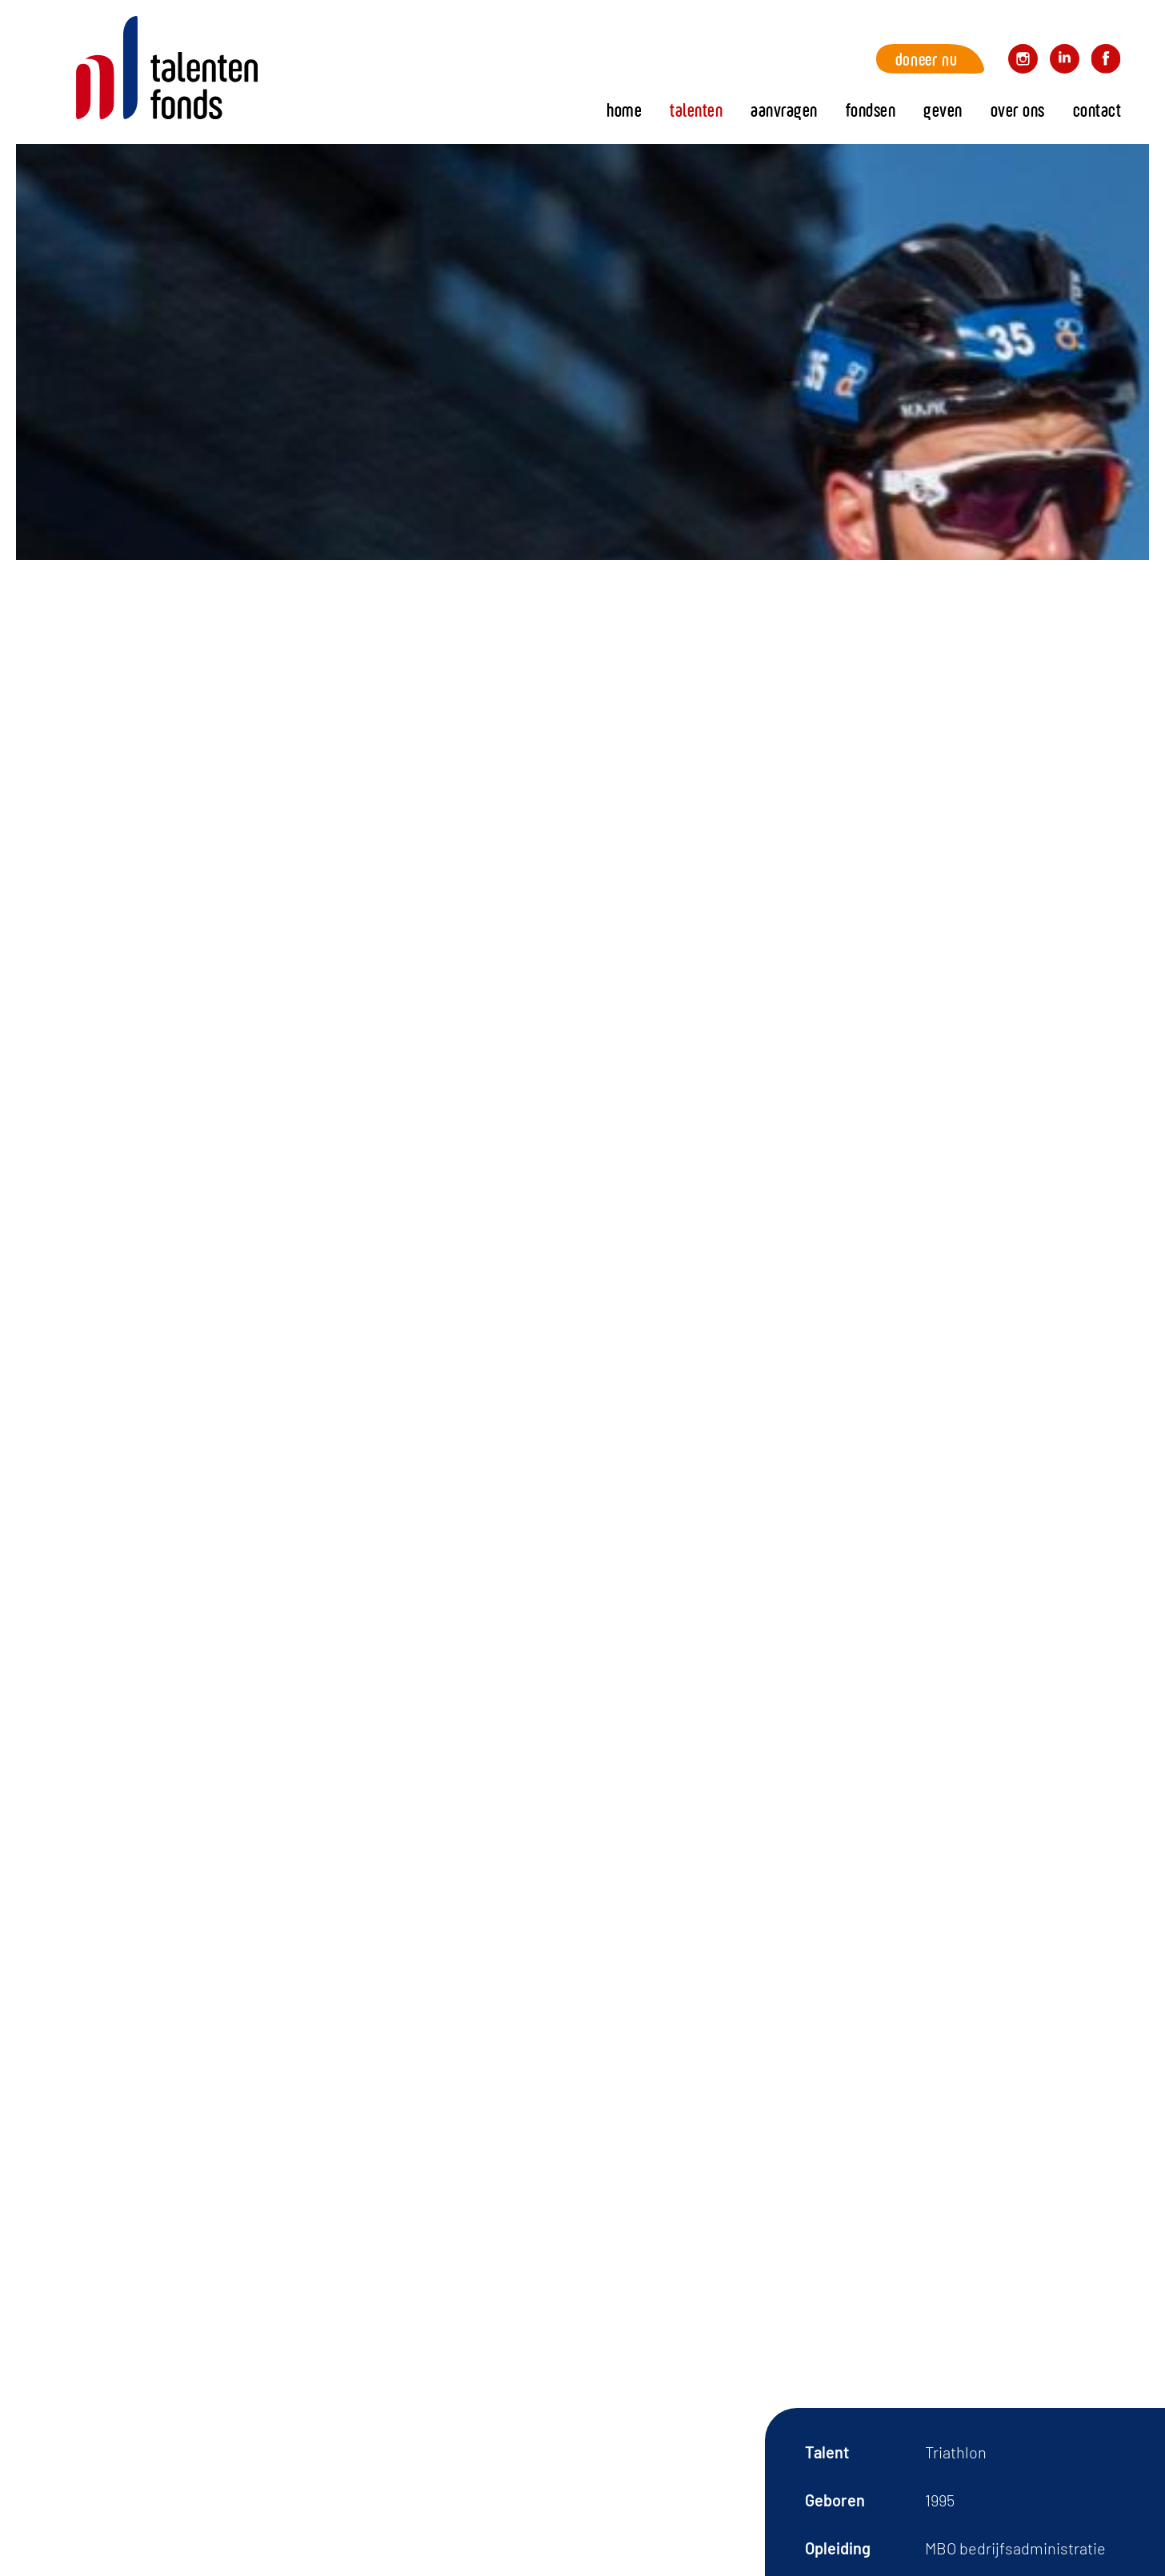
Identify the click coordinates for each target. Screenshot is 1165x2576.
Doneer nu (926, 59)
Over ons (1018, 110)
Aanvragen (784, 110)
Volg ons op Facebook (1106, 61)
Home (167, 68)
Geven (943, 110)
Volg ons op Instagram (1023, 61)
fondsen (871, 110)
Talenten (696, 110)
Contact (1097, 110)
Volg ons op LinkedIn (1064, 61)
